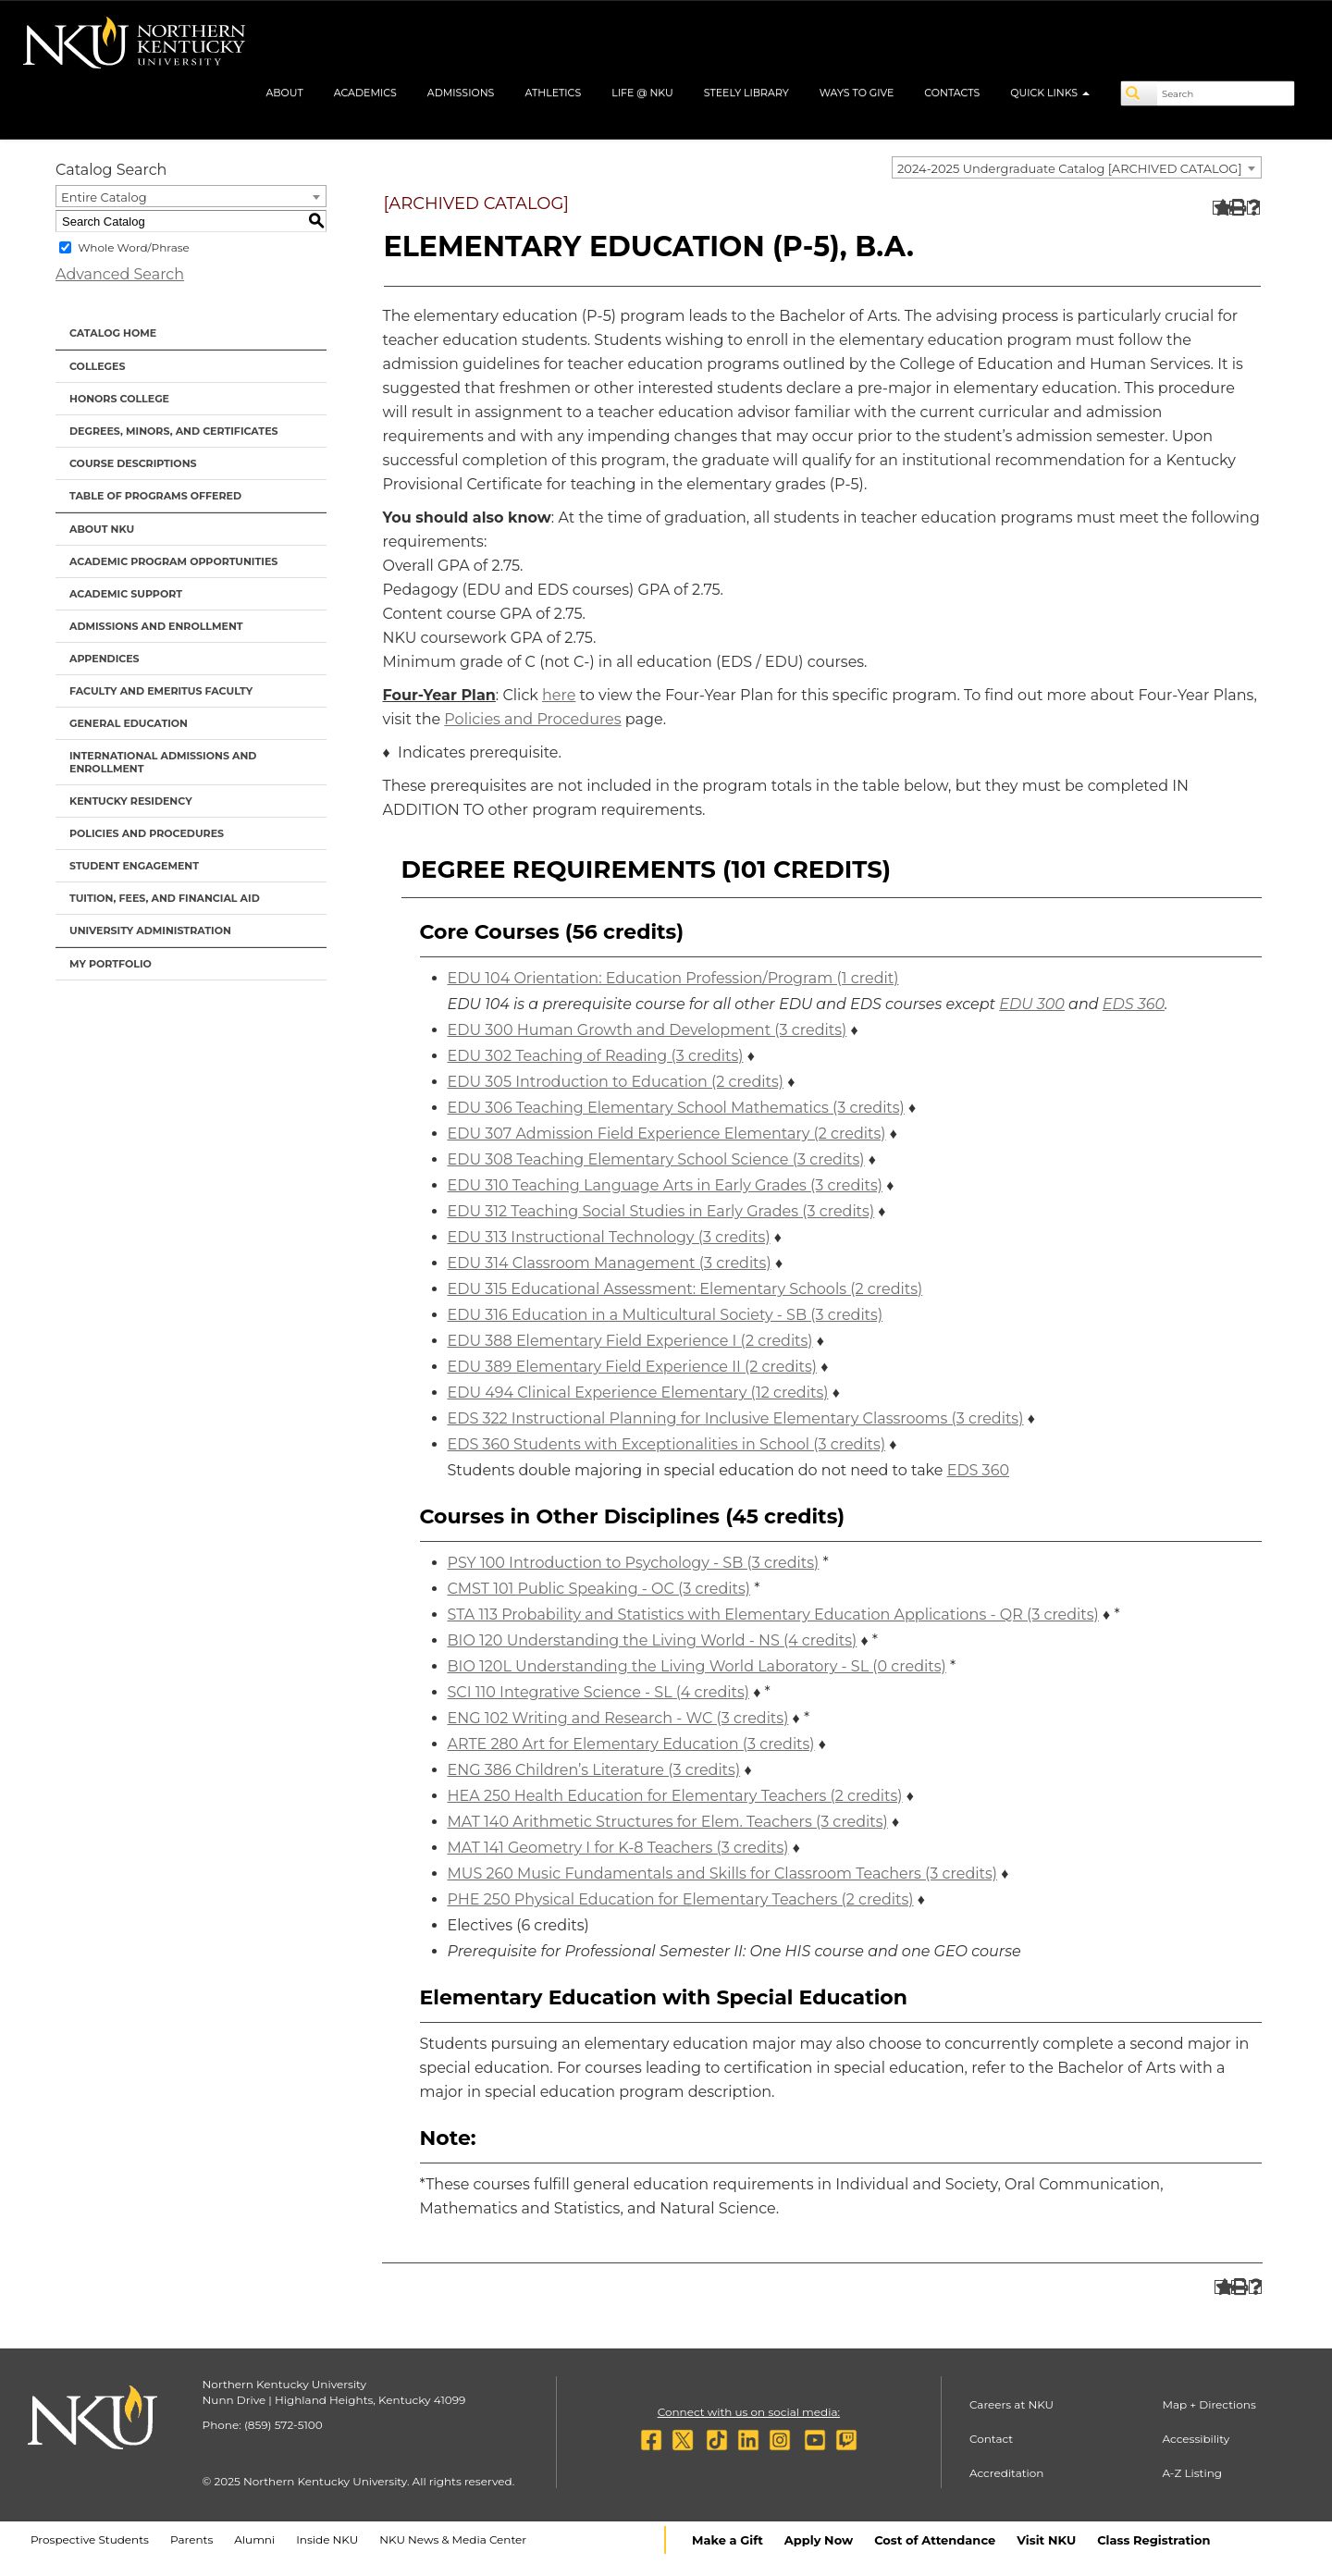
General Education (128, 723)
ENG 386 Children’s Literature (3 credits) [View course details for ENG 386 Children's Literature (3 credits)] (594, 1770)
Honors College (119, 398)
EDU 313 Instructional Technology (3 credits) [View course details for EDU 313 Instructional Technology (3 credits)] (609, 1237)
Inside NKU (327, 2539)
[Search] (1139, 93)
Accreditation (1006, 2473)
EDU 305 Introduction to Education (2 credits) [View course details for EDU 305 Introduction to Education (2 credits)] (615, 1082)
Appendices (104, 658)
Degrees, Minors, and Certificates (173, 431)
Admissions (461, 92)
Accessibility (1195, 2439)
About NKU (101, 529)
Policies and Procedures (146, 833)
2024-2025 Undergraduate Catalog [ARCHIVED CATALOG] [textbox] (1069, 168)
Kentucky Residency (130, 801)
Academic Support (125, 593)
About (283, 92)
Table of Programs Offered (155, 495)
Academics (365, 92)
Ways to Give (857, 92)
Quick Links (1050, 92)
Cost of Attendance (934, 2540)
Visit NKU (1046, 2540)
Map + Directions (1208, 2404)
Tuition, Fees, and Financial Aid (164, 898)
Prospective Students (90, 2539)
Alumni (254, 2539)
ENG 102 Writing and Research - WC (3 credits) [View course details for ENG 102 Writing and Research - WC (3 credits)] (618, 1718)
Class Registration (1153, 2540)
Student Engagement (134, 865)
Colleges (97, 366)
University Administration (150, 930)
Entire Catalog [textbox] (104, 197)
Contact (991, 2439)
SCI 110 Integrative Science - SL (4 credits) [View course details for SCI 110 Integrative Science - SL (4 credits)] (598, 1692)
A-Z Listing (1192, 2473)
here (558, 695)
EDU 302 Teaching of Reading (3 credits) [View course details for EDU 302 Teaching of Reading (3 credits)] (596, 1056)
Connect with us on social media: (749, 2412)
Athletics (552, 92)
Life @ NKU (642, 92)
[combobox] (1077, 167)
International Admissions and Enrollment (162, 762)
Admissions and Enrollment (156, 626)
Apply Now (818, 2540)
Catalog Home (112, 333)
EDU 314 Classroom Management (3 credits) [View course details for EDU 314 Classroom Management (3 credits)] (609, 1263)
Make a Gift (727, 2540)
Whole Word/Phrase (134, 247)
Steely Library (746, 92)
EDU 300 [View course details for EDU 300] (1032, 1004)
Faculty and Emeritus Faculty (161, 690)
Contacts (952, 92)
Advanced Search (120, 274)
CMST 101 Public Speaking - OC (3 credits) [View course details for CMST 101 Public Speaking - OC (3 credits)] (599, 1588)
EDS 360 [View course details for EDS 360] (1134, 1004)
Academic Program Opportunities (173, 561)
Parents (191, 2539)
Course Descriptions (133, 463)
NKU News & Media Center (452, 2539)
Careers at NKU (1011, 2404)
